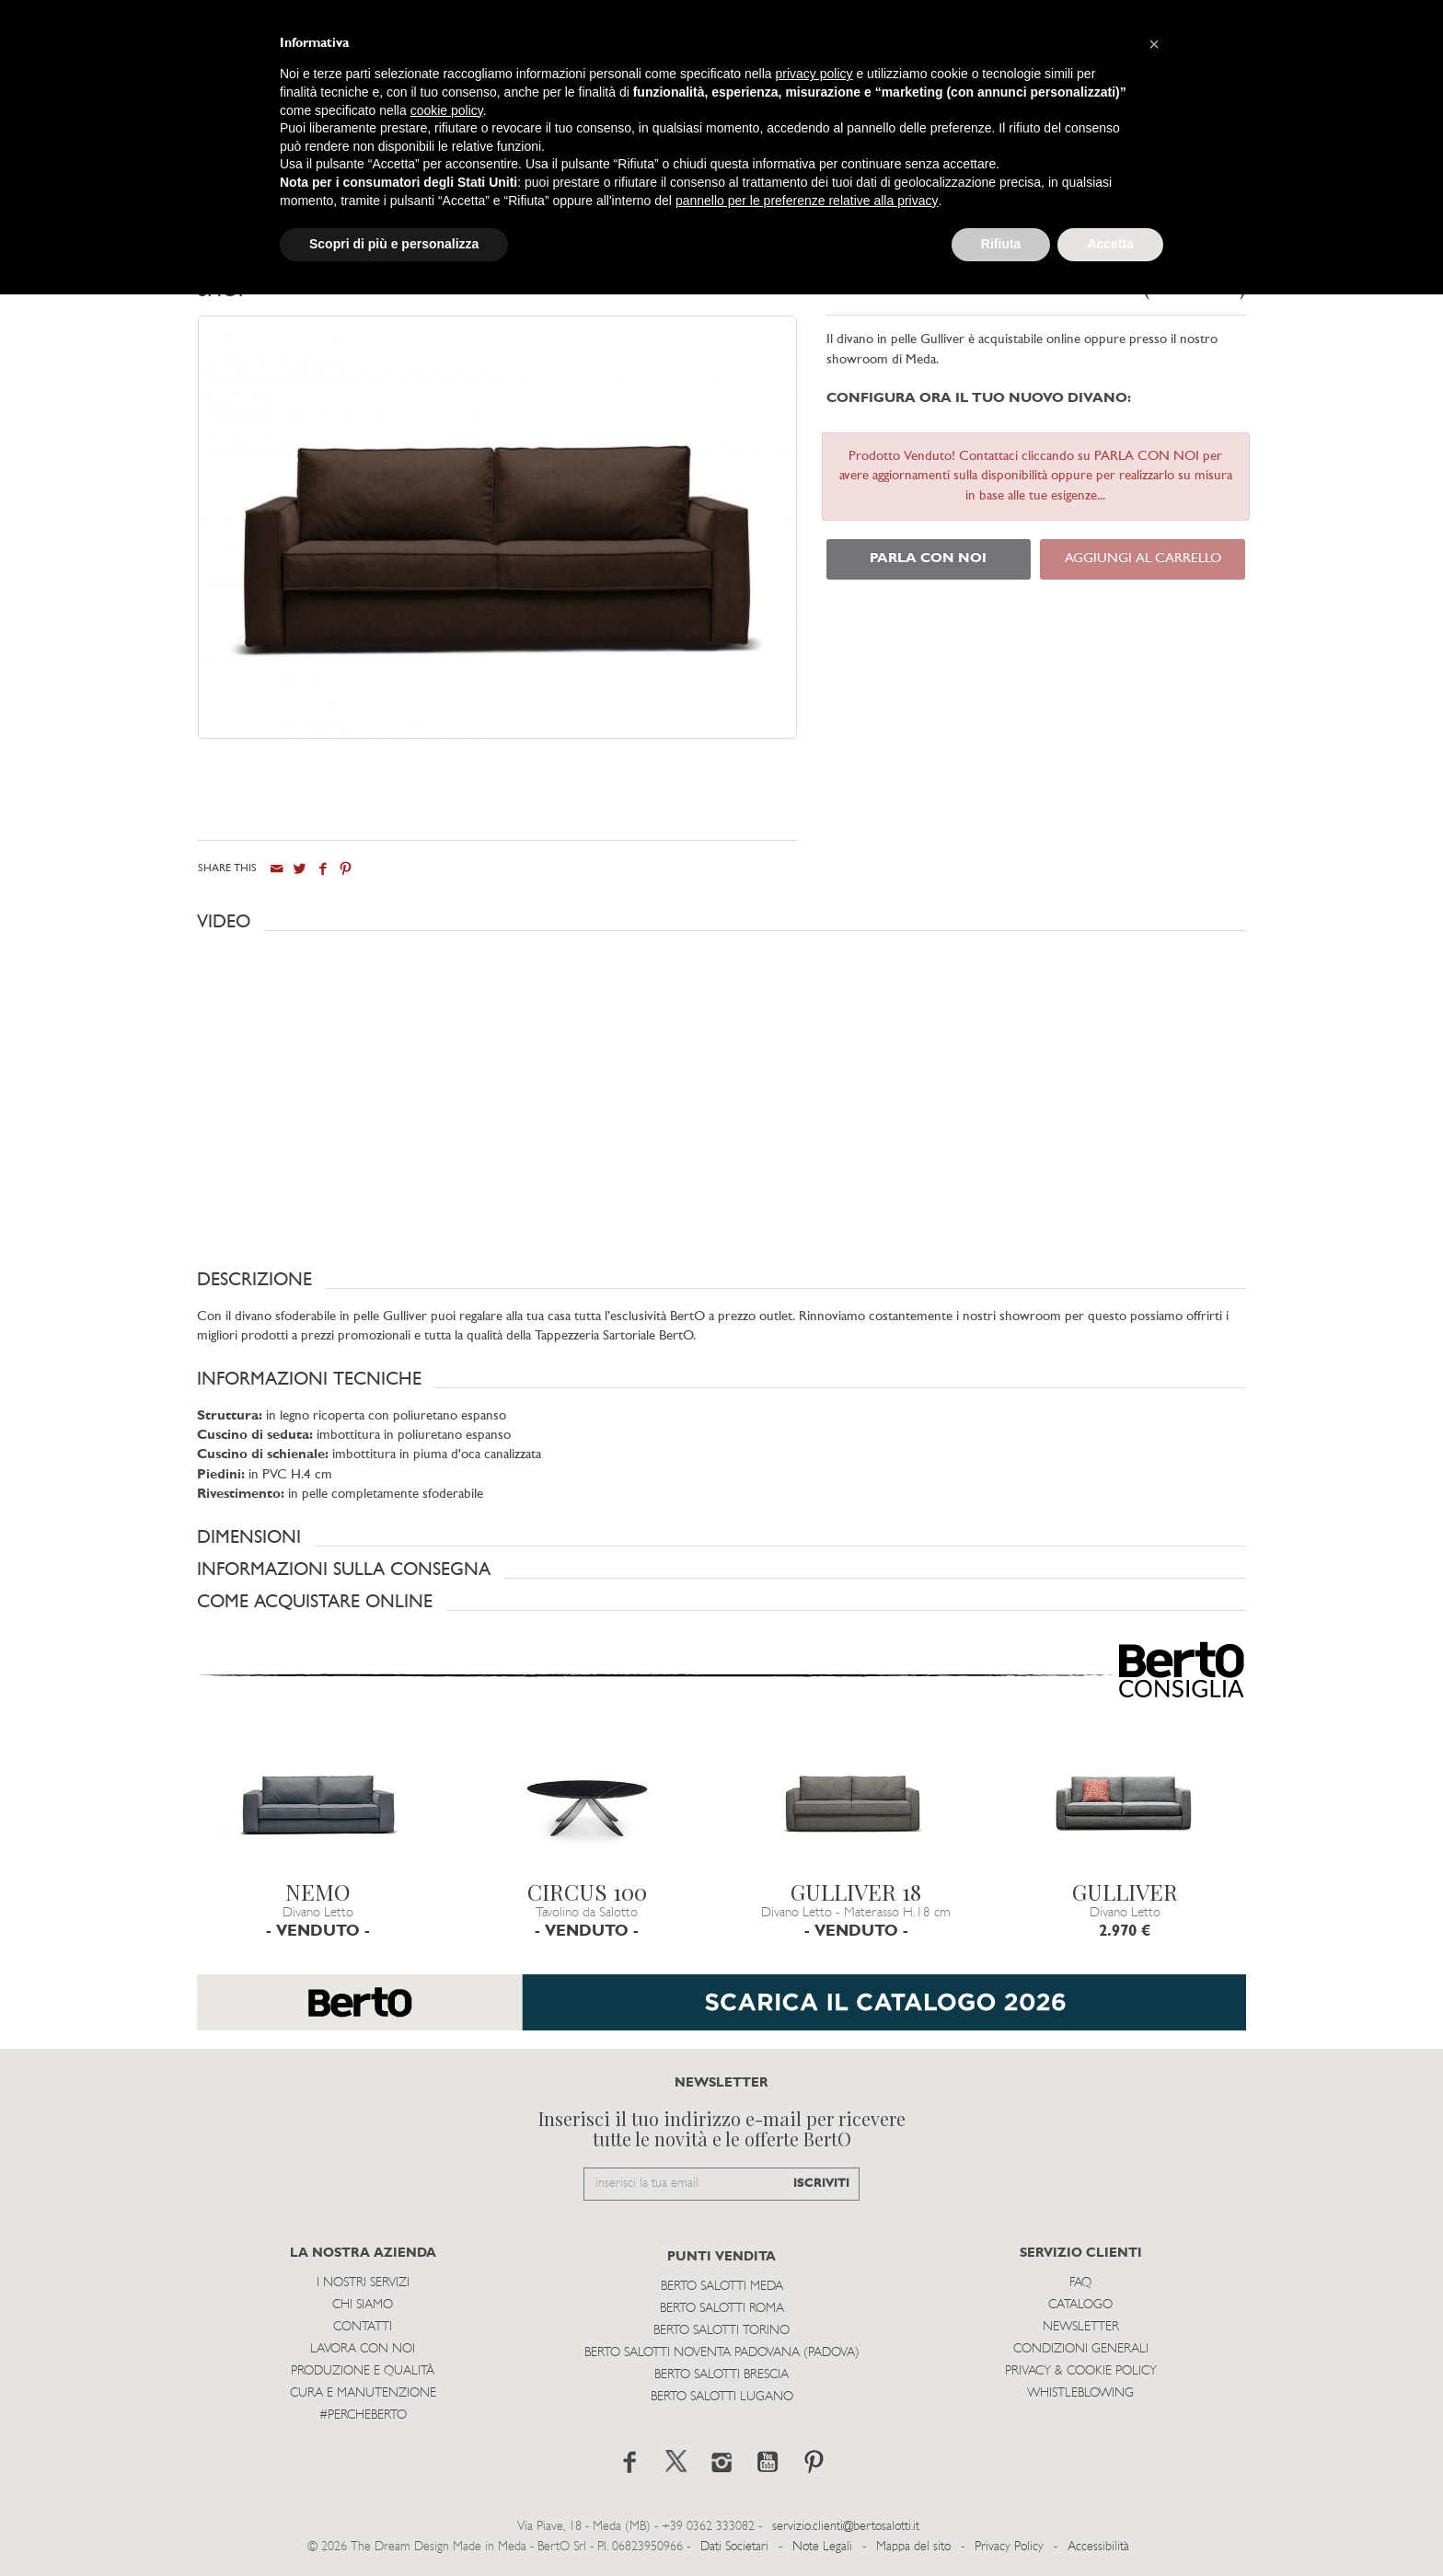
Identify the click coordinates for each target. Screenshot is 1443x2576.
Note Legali (822, 2546)
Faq (1080, 2282)
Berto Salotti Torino (721, 2330)
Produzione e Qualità (362, 2370)
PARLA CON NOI (928, 559)
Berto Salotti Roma (722, 2308)
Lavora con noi (362, 2348)
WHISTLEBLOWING (1080, 2392)
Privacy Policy (1009, 2546)
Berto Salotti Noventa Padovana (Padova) (722, 2352)
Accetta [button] (1110, 243)
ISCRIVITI (821, 2183)
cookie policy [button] (446, 110)
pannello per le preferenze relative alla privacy (807, 200)
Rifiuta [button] (1001, 243)
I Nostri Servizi (363, 2282)
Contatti (362, 2326)
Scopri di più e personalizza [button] (394, 243)
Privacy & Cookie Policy (1081, 2370)
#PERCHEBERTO (363, 2414)
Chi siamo (362, 2304)
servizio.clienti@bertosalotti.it (845, 2526)
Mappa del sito (913, 2546)
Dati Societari (734, 2546)
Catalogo (1080, 2304)
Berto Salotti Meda (722, 2286)
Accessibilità (1098, 2546)
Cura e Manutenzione (363, 2392)
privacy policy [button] (814, 73)
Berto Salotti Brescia (721, 2374)
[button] (721, 921)
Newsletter (1081, 2326)
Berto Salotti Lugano (722, 2396)
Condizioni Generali (1081, 2348)
